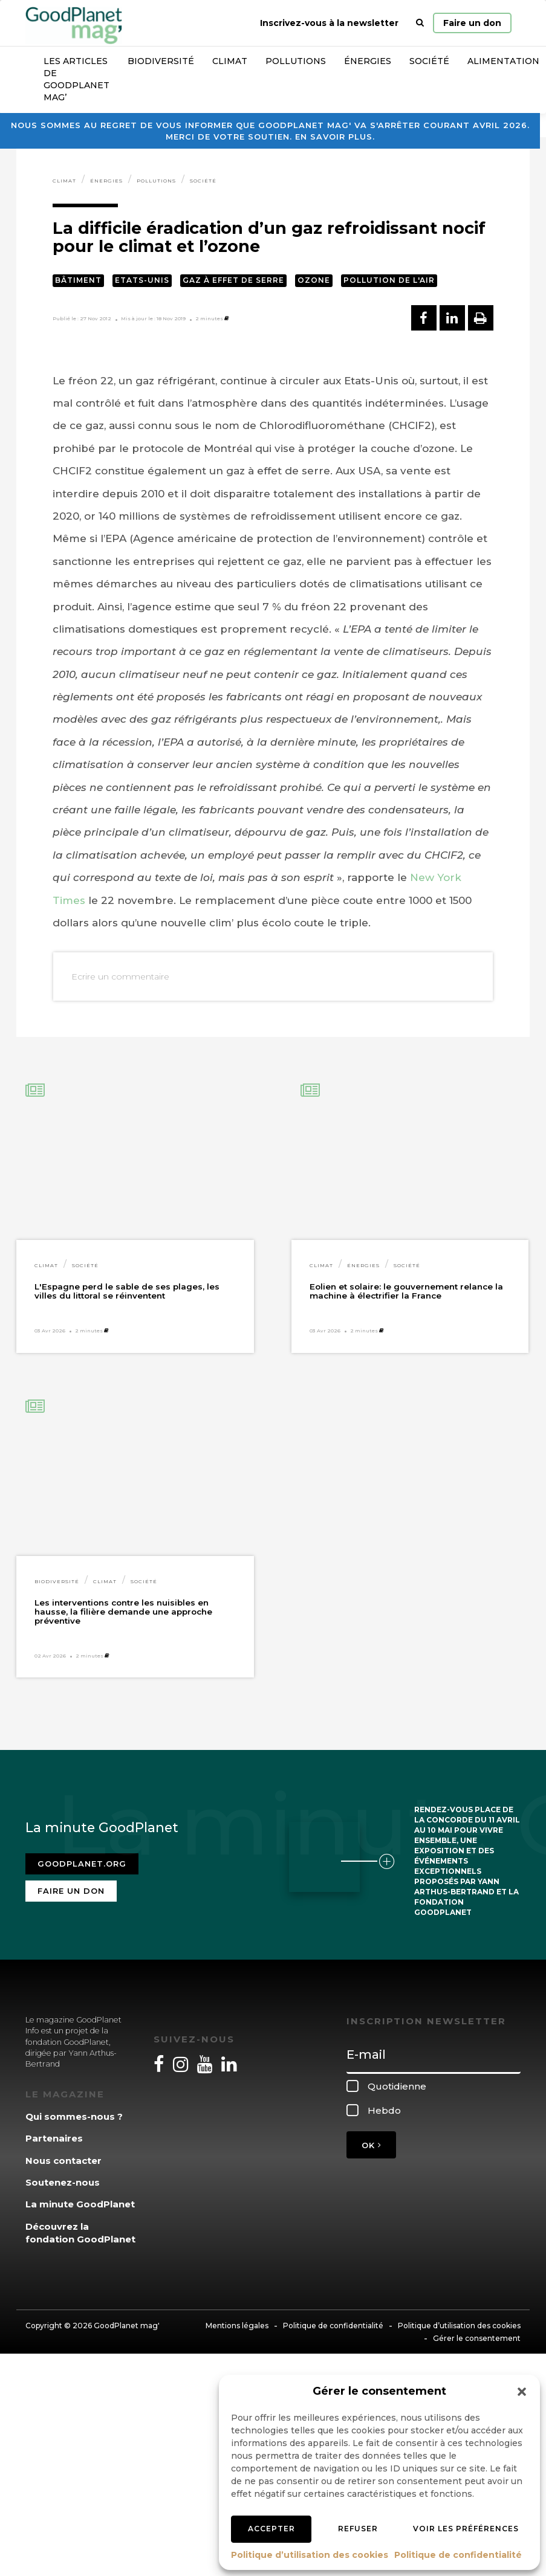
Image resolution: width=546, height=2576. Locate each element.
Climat (229, 61)
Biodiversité (161, 61)
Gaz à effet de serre (233, 280)
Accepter (271, 2528)
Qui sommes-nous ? (74, 2116)
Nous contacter (63, 2160)
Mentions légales (237, 2325)
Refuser (358, 2528)
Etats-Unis (142, 280)
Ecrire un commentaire (120, 976)
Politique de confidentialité (458, 2554)
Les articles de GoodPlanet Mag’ (76, 79)
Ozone (313, 280)
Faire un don (472, 23)
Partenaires (54, 2138)
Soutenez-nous (62, 2182)
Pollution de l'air (389, 280)
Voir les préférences (466, 2528)
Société (429, 61)
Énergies (367, 61)
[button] (522, 2392)
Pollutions (295, 61)
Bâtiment (78, 280)
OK (371, 2145)
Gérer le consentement (477, 2338)
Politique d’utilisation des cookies (309, 2554)
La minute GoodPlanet (80, 2204)
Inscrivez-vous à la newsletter (329, 23)
